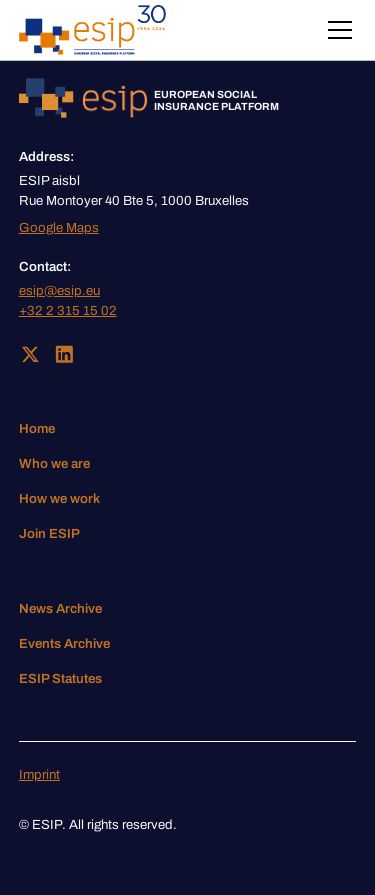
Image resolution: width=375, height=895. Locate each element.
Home (37, 428)
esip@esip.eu (59, 290)
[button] (336, 30)
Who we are (54, 463)
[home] (92, 30)
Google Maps (59, 227)
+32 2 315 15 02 (68, 310)
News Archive (60, 608)
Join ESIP (49, 533)
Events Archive (64, 643)
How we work (59, 498)
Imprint (39, 774)
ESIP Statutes (60, 678)
